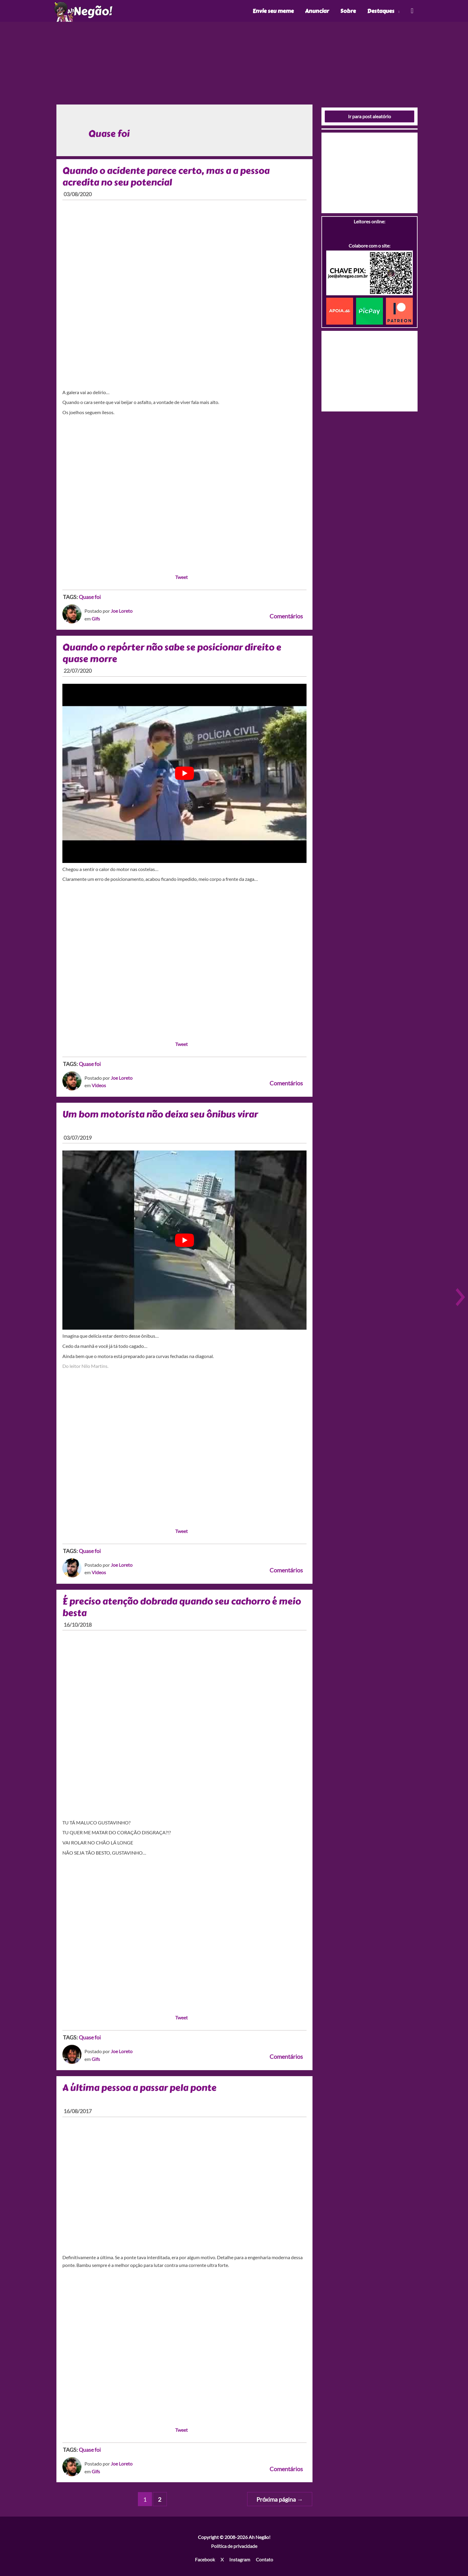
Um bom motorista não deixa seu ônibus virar (160, 1114)
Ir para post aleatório (369, 116)
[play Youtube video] (184, 773)
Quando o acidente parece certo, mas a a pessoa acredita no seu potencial (166, 176)
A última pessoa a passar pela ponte (139, 2088)
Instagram (239, 2559)
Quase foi (90, 597)
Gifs (96, 618)
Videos (99, 1085)
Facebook (205, 2559)
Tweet (181, 577)
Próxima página (279, 2499)
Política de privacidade (234, 2546)
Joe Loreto (122, 611)
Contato (264, 2559)
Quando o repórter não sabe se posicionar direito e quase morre (171, 653)
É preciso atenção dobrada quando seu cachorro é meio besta (181, 1607)
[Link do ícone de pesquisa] (411, 10)
